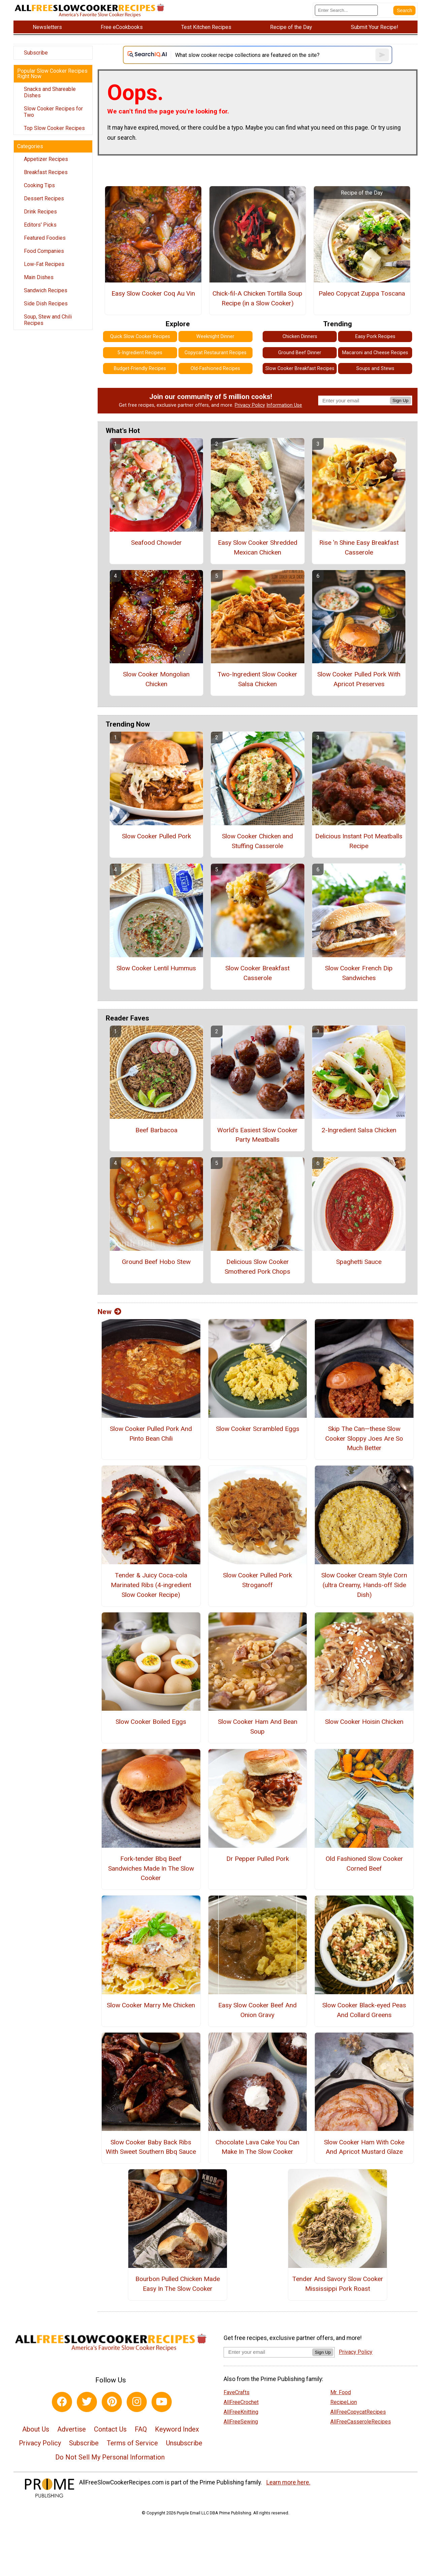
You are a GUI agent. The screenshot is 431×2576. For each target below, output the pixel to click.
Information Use (284, 405)
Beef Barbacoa (156, 1130)
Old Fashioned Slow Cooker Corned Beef (364, 1863)
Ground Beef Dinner (299, 353)
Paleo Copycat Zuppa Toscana (362, 293)
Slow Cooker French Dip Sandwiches (359, 973)
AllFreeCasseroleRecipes (360, 2421)
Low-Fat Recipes (44, 264)
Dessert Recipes (44, 198)
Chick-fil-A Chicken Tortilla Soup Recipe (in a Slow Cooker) (257, 298)
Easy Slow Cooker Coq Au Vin (153, 293)
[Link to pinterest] (112, 2402)
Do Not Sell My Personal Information (110, 2457)
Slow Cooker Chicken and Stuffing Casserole (257, 841)
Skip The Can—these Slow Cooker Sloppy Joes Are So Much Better (364, 1438)
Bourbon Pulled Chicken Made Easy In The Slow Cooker (177, 2284)
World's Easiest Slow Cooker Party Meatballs (257, 1135)
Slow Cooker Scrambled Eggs (257, 1429)
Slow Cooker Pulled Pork (156, 836)
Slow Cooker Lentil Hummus (156, 968)
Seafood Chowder (156, 542)
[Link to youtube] (162, 2402)
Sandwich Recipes (45, 290)
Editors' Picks (40, 225)
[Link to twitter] (87, 2402)
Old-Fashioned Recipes (215, 368)
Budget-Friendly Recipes (140, 368)
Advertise (71, 2429)
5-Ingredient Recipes (140, 353)
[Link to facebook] (62, 2402)
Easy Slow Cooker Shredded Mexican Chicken (257, 547)
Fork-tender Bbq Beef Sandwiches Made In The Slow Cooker (151, 1868)
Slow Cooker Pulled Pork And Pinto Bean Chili (151, 1433)
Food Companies (44, 251)
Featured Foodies (45, 238)
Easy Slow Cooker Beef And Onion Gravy (257, 2010)
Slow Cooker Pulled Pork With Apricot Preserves (358, 679)
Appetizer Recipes (46, 159)
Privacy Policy (250, 405)
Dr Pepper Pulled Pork (257, 1859)
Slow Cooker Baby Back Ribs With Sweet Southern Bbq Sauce (151, 2147)
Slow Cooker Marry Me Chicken (151, 2005)
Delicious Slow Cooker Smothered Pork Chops (257, 1266)
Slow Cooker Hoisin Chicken (364, 1722)
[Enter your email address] (268, 2351)
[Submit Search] (404, 10)
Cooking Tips (39, 185)
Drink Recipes (40, 211)
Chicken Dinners (300, 336)
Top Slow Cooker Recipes (54, 128)
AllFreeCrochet (241, 2402)
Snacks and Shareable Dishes (50, 92)
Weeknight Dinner (215, 336)
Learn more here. (288, 2482)
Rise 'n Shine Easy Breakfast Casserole (359, 547)
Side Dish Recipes (46, 303)
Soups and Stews (375, 368)
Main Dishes (39, 277)
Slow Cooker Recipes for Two (53, 111)
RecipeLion (343, 2402)
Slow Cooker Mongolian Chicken (156, 679)
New (109, 1312)
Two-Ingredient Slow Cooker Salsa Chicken (257, 679)
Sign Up (400, 400)
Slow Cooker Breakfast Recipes (299, 368)
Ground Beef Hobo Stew (156, 1262)
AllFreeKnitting (241, 2412)
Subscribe (36, 52)
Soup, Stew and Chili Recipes (48, 319)
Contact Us (110, 2429)
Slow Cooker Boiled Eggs (150, 1722)
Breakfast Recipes (46, 172)
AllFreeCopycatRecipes (358, 2412)
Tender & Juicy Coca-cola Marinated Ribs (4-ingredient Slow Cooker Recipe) (151, 1585)
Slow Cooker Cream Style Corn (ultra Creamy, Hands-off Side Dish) (364, 1585)
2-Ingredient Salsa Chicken (359, 1130)
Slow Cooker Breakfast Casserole (257, 973)
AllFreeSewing (241, 2421)
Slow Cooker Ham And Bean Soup (257, 1726)
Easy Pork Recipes (375, 336)
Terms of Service (132, 2443)
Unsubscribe (184, 2443)
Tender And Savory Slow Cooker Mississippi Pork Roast (337, 2284)
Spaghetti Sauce (359, 1262)
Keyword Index (177, 2429)
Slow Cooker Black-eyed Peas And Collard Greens (364, 2010)
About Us (35, 2429)
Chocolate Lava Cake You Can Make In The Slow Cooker (257, 2147)
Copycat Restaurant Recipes (215, 353)
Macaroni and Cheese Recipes (375, 353)
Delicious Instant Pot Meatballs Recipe (358, 841)
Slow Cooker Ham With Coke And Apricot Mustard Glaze (364, 2147)
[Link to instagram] (137, 2402)
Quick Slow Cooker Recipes (140, 336)
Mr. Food (340, 2392)
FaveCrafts (237, 2392)
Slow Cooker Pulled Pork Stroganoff (257, 1580)
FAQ (141, 2429)
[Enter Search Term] (346, 10)
